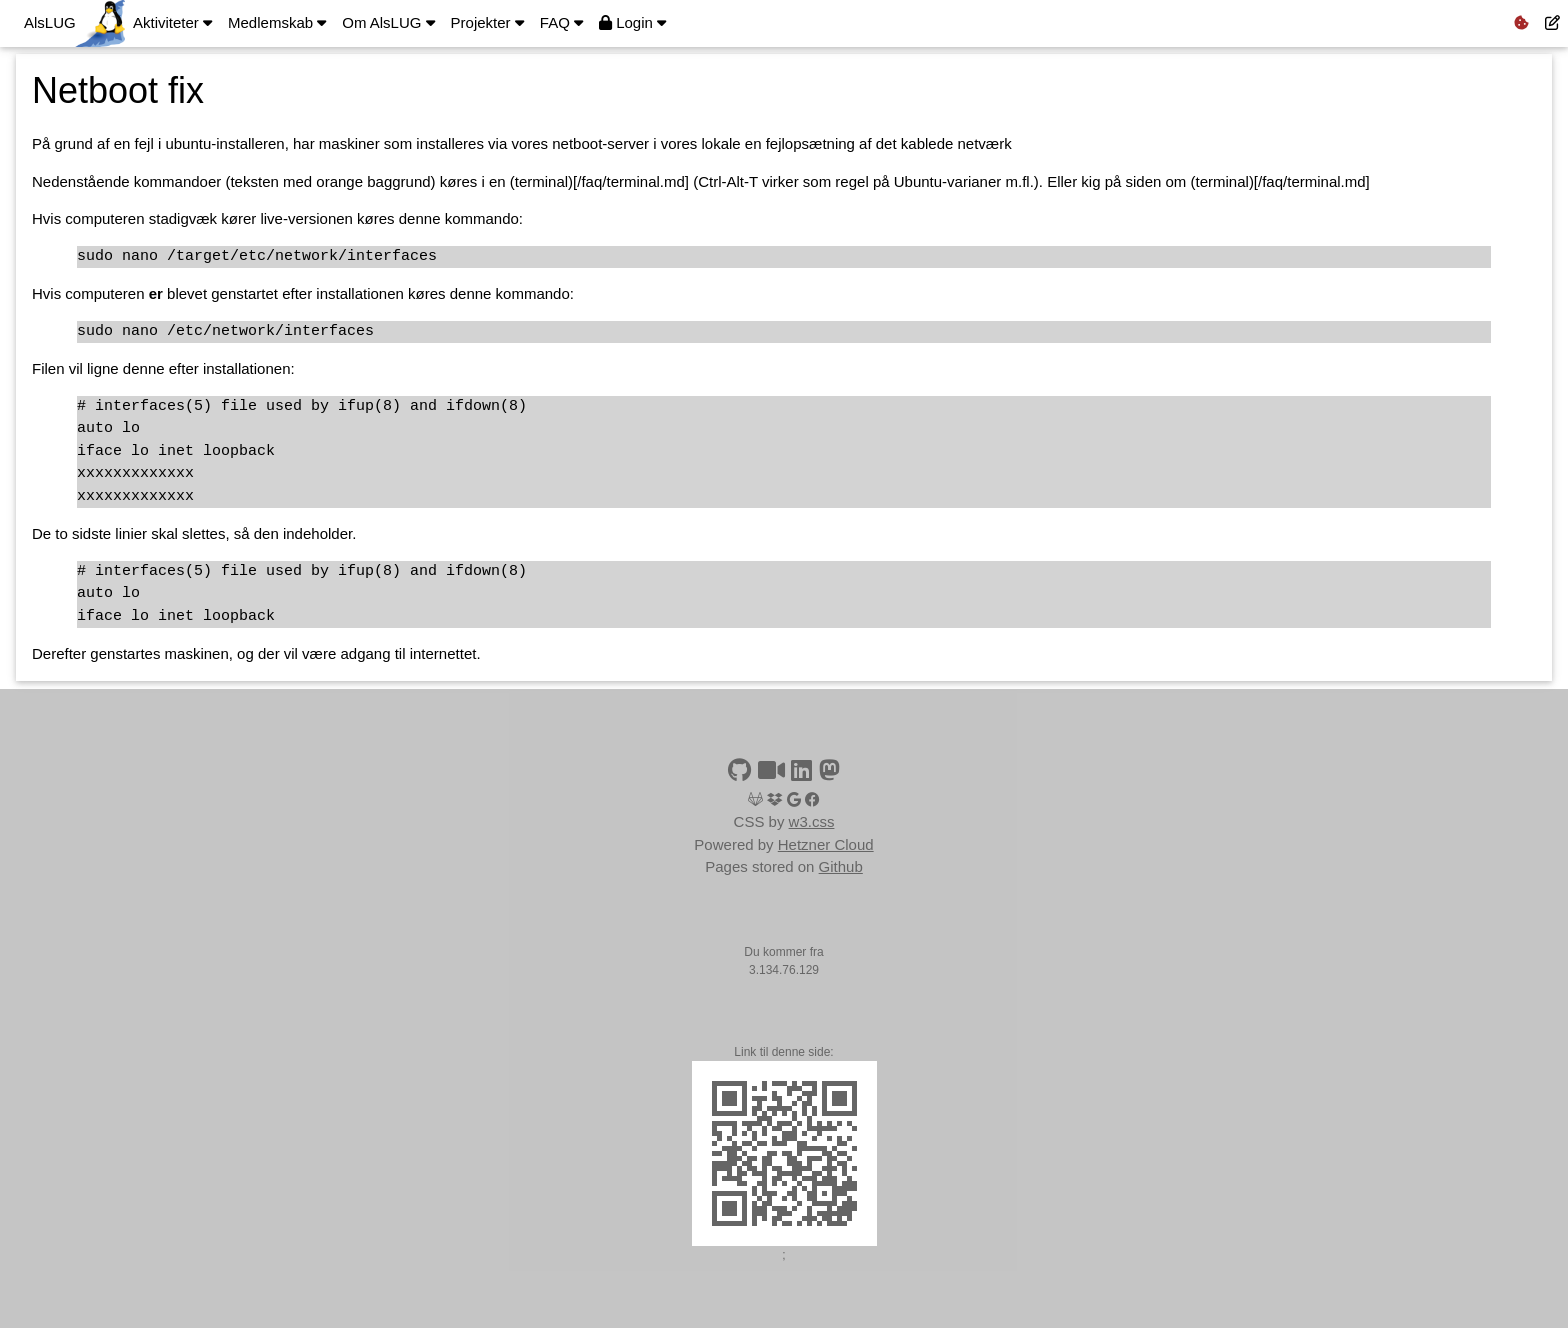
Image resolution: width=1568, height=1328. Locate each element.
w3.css (812, 821)
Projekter (487, 22)
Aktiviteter (172, 22)
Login (632, 22)
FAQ (561, 22)
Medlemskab (277, 22)
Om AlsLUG (388, 22)
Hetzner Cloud (826, 844)
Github (841, 866)
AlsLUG (50, 22)
